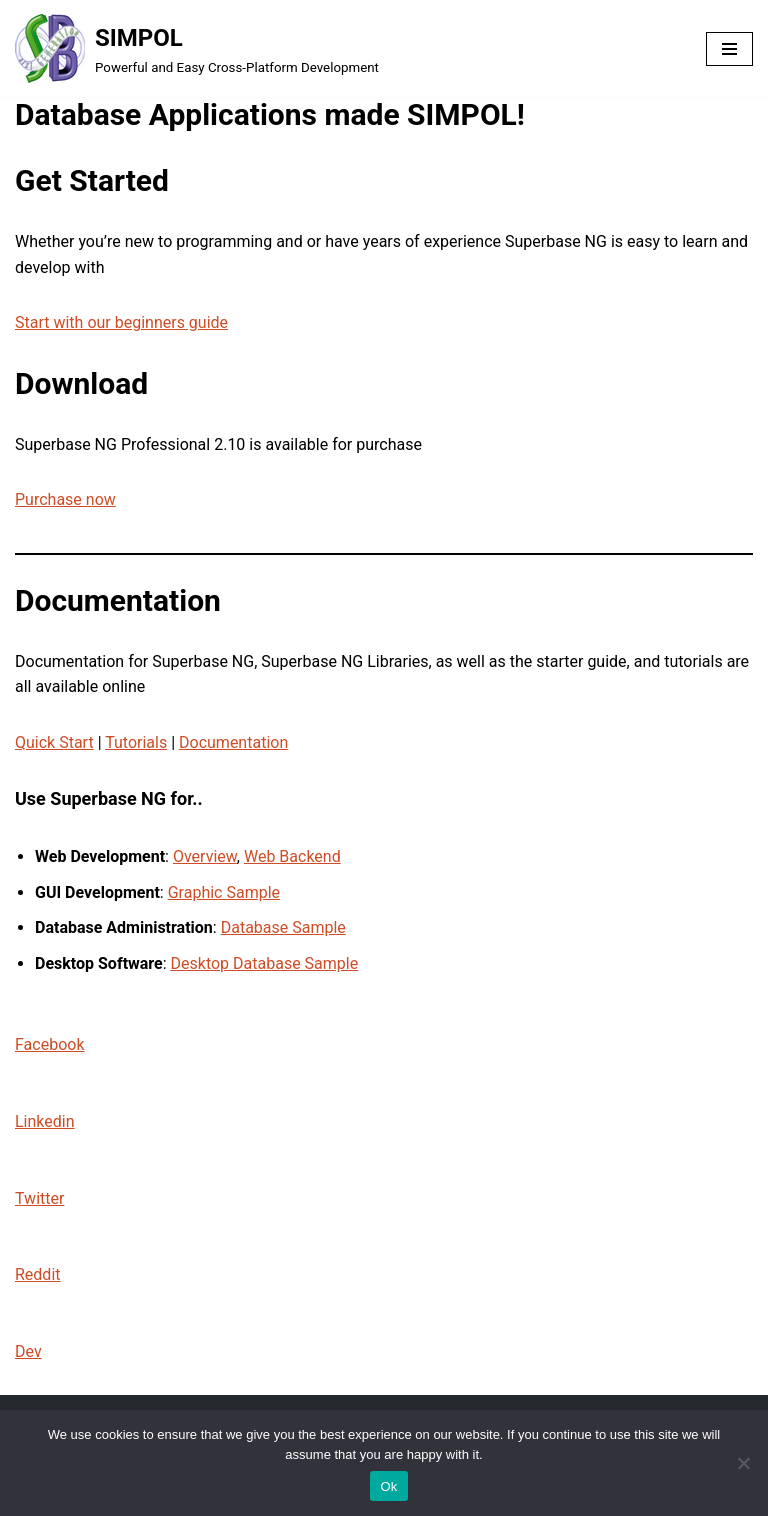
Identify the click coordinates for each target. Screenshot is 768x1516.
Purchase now (65, 499)
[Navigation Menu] (729, 49)
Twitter (39, 1198)
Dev (28, 1351)
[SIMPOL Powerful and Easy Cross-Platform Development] (197, 48)
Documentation (233, 742)
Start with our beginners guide (121, 322)
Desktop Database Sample (265, 963)
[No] (743, 1463)
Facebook (49, 1044)
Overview (205, 856)
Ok (388, 1486)
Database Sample (283, 927)
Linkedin (45, 1121)
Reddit (38, 1274)
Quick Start (54, 742)
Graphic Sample (224, 892)
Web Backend (292, 856)
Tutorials (136, 742)
